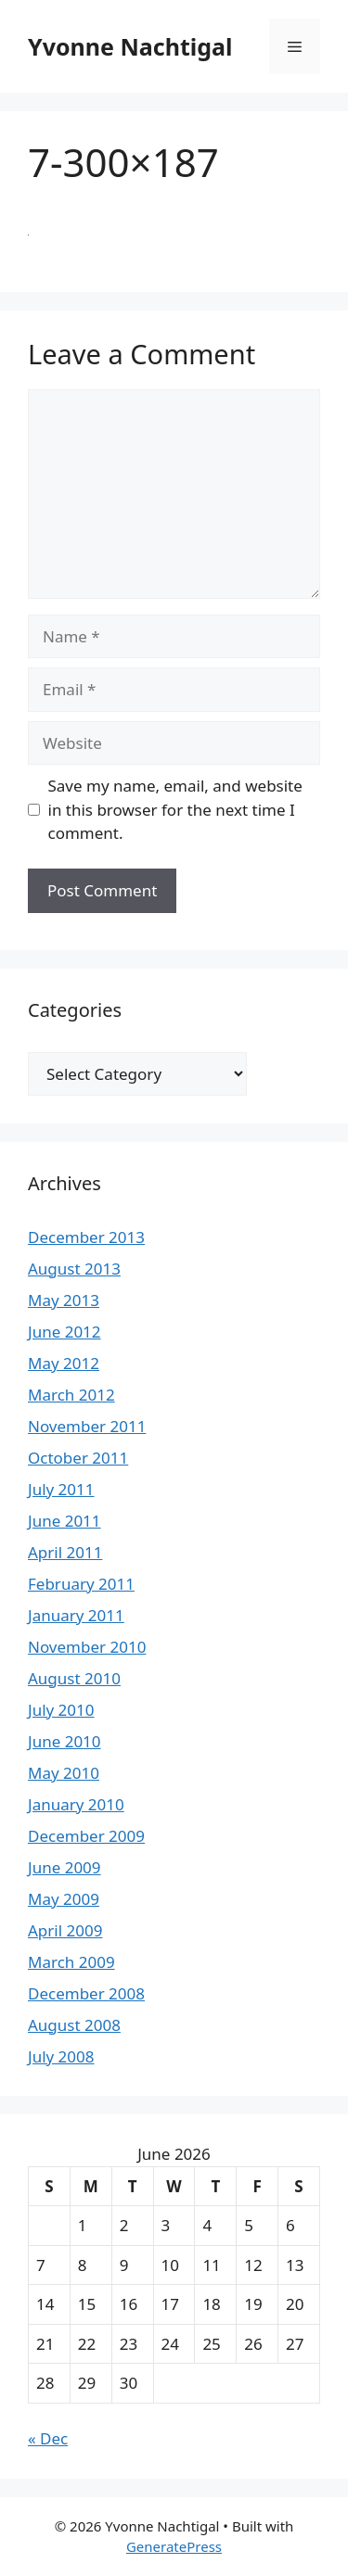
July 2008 (61, 2056)
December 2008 (86, 1993)
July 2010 (61, 1709)
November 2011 (87, 1426)
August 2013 (74, 1268)
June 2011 (64, 1520)
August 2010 (74, 1678)
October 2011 (78, 1457)
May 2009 (63, 1899)
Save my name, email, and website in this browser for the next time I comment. (175, 809)
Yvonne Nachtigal (130, 46)
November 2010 (87, 1646)
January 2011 (76, 1615)
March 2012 (71, 1394)
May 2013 (63, 1300)
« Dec (48, 2438)
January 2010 (76, 1804)
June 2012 (64, 1331)
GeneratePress (174, 2546)
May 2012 (63, 1363)
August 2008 (74, 2025)
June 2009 (64, 1867)
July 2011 (61, 1489)
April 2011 (65, 1552)
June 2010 (64, 1741)
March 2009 (71, 1962)
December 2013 (86, 1237)
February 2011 (81, 1583)
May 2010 (63, 1772)
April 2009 (65, 1930)
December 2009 (86, 1835)
